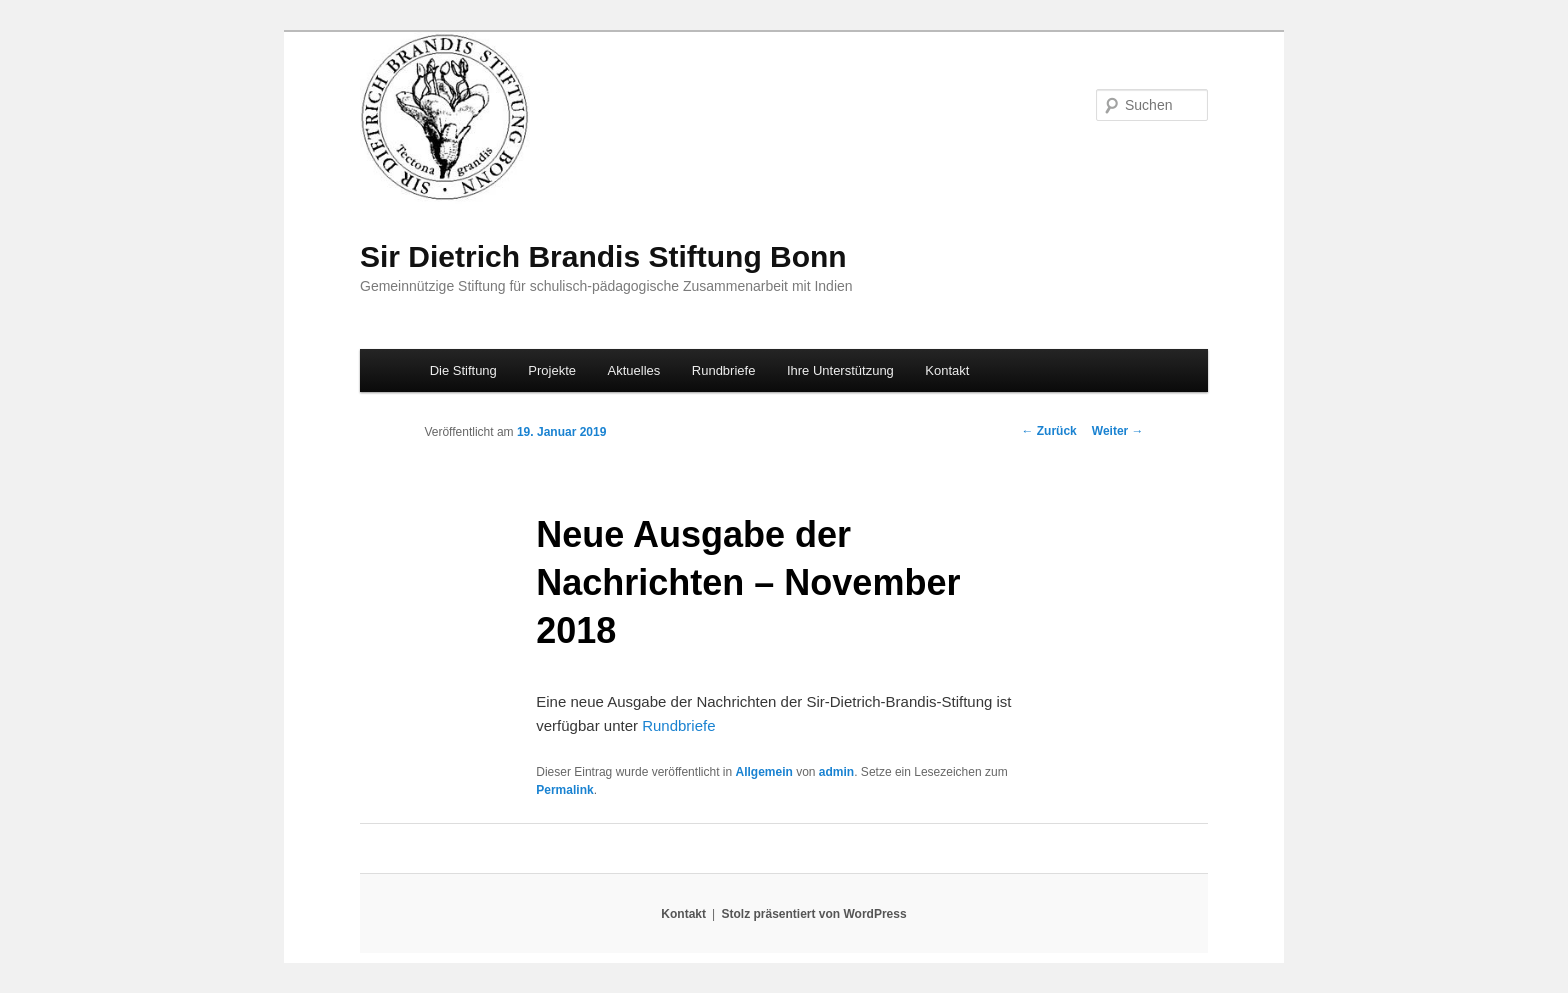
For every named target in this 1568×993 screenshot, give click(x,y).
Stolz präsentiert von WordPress (813, 914)
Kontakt (947, 370)
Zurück (1048, 431)
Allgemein (763, 772)
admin (836, 772)
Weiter (1118, 431)
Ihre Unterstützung (840, 370)
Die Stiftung (463, 370)
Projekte (552, 370)
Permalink (564, 790)
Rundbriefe (724, 370)
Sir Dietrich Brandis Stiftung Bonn (603, 256)
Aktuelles (634, 370)
